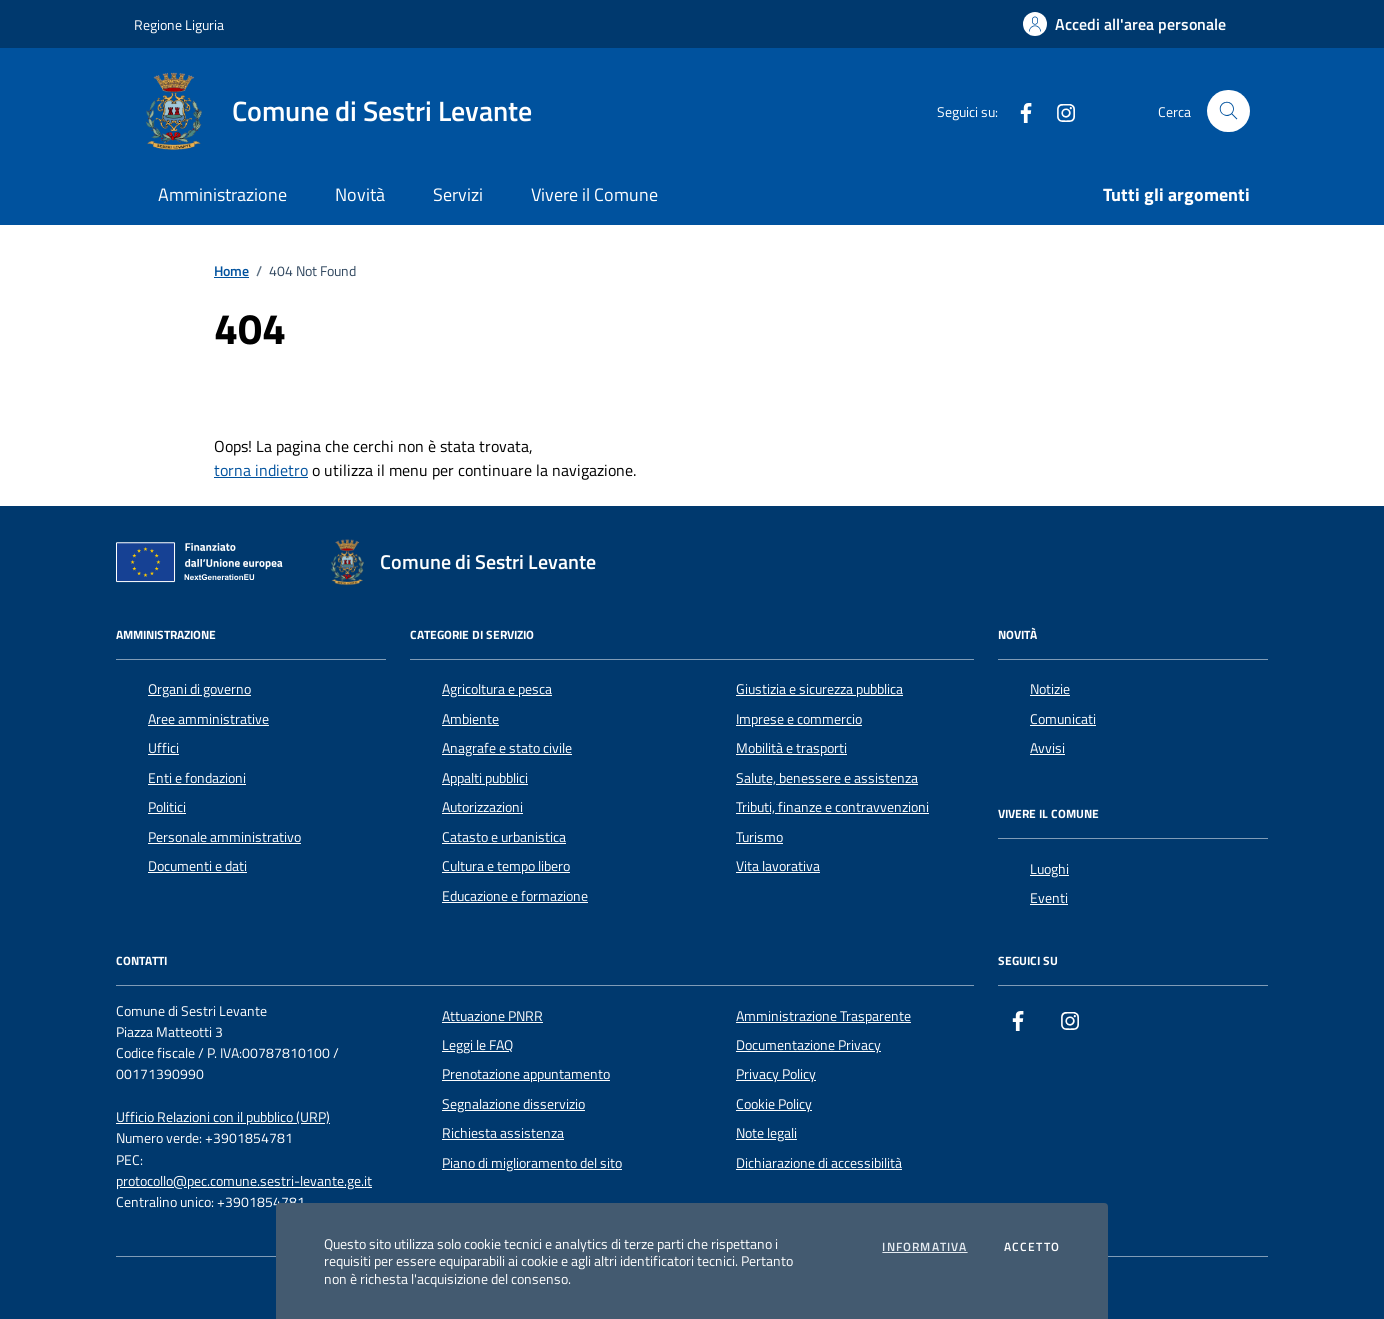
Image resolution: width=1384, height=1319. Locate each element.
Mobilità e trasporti (791, 748)
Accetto (1032, 1247)
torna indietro (261, 470)
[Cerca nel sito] (1228, 111)
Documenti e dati (197, 866)
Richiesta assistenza (503, 1133)
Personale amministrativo (224, 837)
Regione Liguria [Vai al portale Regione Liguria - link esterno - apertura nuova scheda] (179, 24)
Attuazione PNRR (492, 1016)
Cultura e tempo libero (506, 866)
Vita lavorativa (778, 866)
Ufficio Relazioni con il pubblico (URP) (223, 1117)
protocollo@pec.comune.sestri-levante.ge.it (244, 1181)
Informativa (924, 1247)
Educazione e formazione (515, 896)
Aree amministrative (208, 719)
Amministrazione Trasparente (823, 1016)
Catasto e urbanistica (504, 837)
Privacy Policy (776, 1074)
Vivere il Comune (594, 194)
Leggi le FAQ (477, 1045)
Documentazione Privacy (808, 1045)
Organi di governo (199, 689)
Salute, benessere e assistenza (827, 778)
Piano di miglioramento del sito (532, 1163)
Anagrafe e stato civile (507, 748)
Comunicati (1063, 719)
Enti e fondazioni (197, 778)
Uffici (163, 748)
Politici (167, 807)
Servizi (458, 194)
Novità (360, 194)
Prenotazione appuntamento (526, 1074)
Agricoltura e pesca (497, 689)
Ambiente (470, 719)
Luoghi (1049, 869)
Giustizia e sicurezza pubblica (819, 689)
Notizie (1050, 689)
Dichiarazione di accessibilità (819, 1163)
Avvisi (1047, 748)
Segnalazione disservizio (513, 1104)
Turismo (759, 837)
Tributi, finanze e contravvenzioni (832, 807)
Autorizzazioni (482, 807)
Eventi (1049, 898)
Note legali (766, 1133)
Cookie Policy (774, 1104)
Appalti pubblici (485, 778)
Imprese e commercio (799, 719)
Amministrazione (222, 194)
